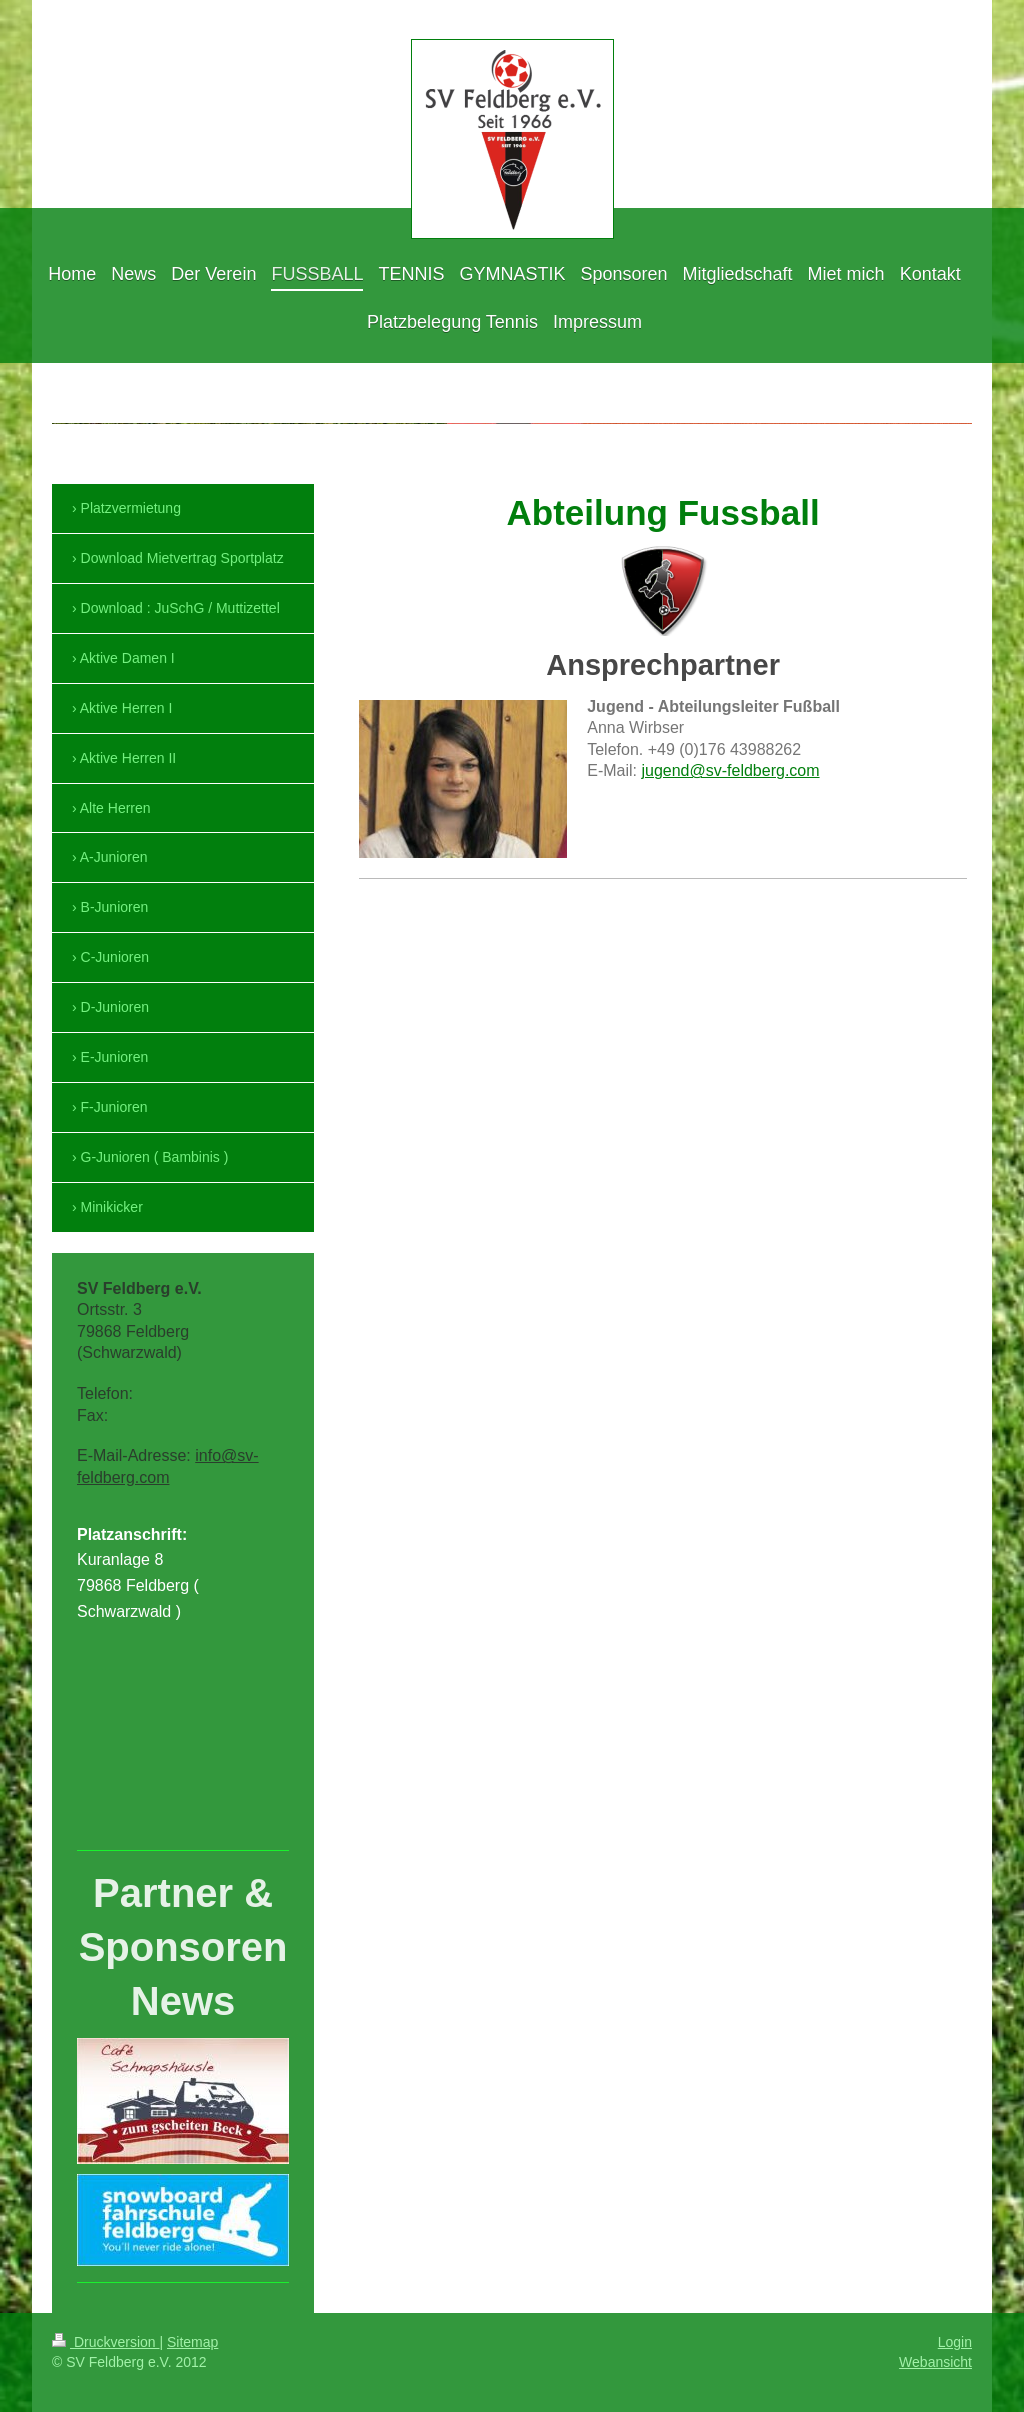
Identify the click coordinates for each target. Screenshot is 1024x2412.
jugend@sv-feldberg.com (730, 770)
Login (955, 2342)
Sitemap (192, 2342)
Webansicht (935, 2362)
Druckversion (105, 2342)
